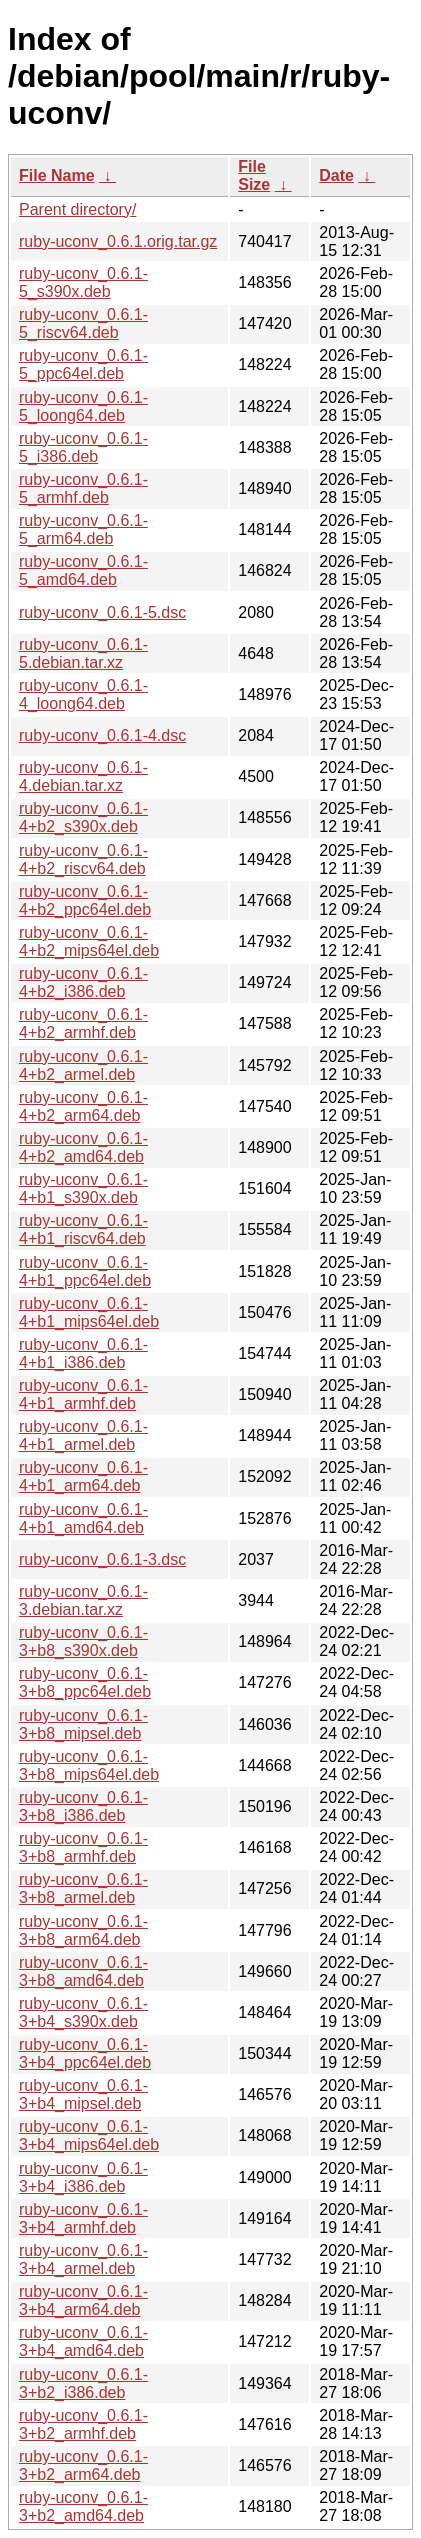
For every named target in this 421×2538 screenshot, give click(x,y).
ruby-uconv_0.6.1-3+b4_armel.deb (83, 2259)
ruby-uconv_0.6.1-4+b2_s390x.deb (83, 817)
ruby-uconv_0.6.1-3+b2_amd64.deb (83, 2506)
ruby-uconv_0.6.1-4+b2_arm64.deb (83, 1106)
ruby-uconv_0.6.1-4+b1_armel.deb (83, 1435)
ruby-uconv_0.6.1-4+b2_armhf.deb (83, 1023)
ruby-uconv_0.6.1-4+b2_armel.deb (83, 1065)
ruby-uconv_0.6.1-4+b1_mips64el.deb (89, 1312)
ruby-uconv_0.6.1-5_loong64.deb (83, 406)
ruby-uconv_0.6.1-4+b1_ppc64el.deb (85, 1271)
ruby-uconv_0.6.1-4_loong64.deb (83, 694)
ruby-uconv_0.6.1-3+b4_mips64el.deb (89, 2135)
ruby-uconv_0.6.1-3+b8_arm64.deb (83, 1930)
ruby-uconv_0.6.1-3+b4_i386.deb (83, 2177)
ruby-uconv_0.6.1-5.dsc (102, 612)
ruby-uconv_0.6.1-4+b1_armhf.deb (83, 1394)
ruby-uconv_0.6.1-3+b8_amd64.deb (83, 1971)
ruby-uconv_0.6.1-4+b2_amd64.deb (83, 1147)
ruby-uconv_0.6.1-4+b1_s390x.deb (83, 1188)
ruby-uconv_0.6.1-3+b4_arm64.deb (83, 2300)
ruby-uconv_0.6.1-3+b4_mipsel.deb (83, 2094)
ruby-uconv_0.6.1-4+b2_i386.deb (83, 982)
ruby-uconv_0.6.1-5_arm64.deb (83, 529)
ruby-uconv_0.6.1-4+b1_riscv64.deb (83, 1229)
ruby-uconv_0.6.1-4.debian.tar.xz (83, 776)
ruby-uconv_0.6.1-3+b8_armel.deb (83, 1888)
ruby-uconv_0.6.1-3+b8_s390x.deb (83, 1641)
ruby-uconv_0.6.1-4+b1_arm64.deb (83, 1476)
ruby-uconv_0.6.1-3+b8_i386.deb (83, 1806)
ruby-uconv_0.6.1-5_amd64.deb (83, 570)
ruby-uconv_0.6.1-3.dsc (102, 1559)
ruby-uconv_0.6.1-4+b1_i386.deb (83, 1353)
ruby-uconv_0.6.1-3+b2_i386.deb (83, 2383)
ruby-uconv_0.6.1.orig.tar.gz (118, 241)
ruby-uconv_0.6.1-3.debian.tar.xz (83, 1600)
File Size (254, 175)
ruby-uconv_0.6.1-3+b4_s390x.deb (83, 2012)
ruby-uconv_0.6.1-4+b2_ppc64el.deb (85, 900)
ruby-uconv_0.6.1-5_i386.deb (83, 447)
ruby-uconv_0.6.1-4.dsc (102, 735)
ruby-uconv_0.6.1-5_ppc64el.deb (83, 364)
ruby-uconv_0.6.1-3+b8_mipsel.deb (83, 1724)
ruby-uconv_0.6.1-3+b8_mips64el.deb (89, 1765)
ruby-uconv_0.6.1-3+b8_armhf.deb (83, 1847)
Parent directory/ (77, 209)
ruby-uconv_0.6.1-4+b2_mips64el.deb (89, 941)
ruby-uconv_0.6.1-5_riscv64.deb (83, 323)
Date (336, 175)
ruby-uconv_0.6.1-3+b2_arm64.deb (83, 2465)
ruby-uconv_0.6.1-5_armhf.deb (83, 488)
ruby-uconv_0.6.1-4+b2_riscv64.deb (83, 859)
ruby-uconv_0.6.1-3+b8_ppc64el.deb (85, 1682)
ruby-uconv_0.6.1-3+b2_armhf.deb (83, 2424)
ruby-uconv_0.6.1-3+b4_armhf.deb (83, 2218)
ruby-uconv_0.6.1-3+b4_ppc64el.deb (85, 2053)
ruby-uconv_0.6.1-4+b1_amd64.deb (83, 1518)
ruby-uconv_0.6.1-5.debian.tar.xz (83, 653)
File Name (57, 175)
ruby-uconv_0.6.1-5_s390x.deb (83, 282)
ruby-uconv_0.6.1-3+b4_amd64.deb (83, 2341)
